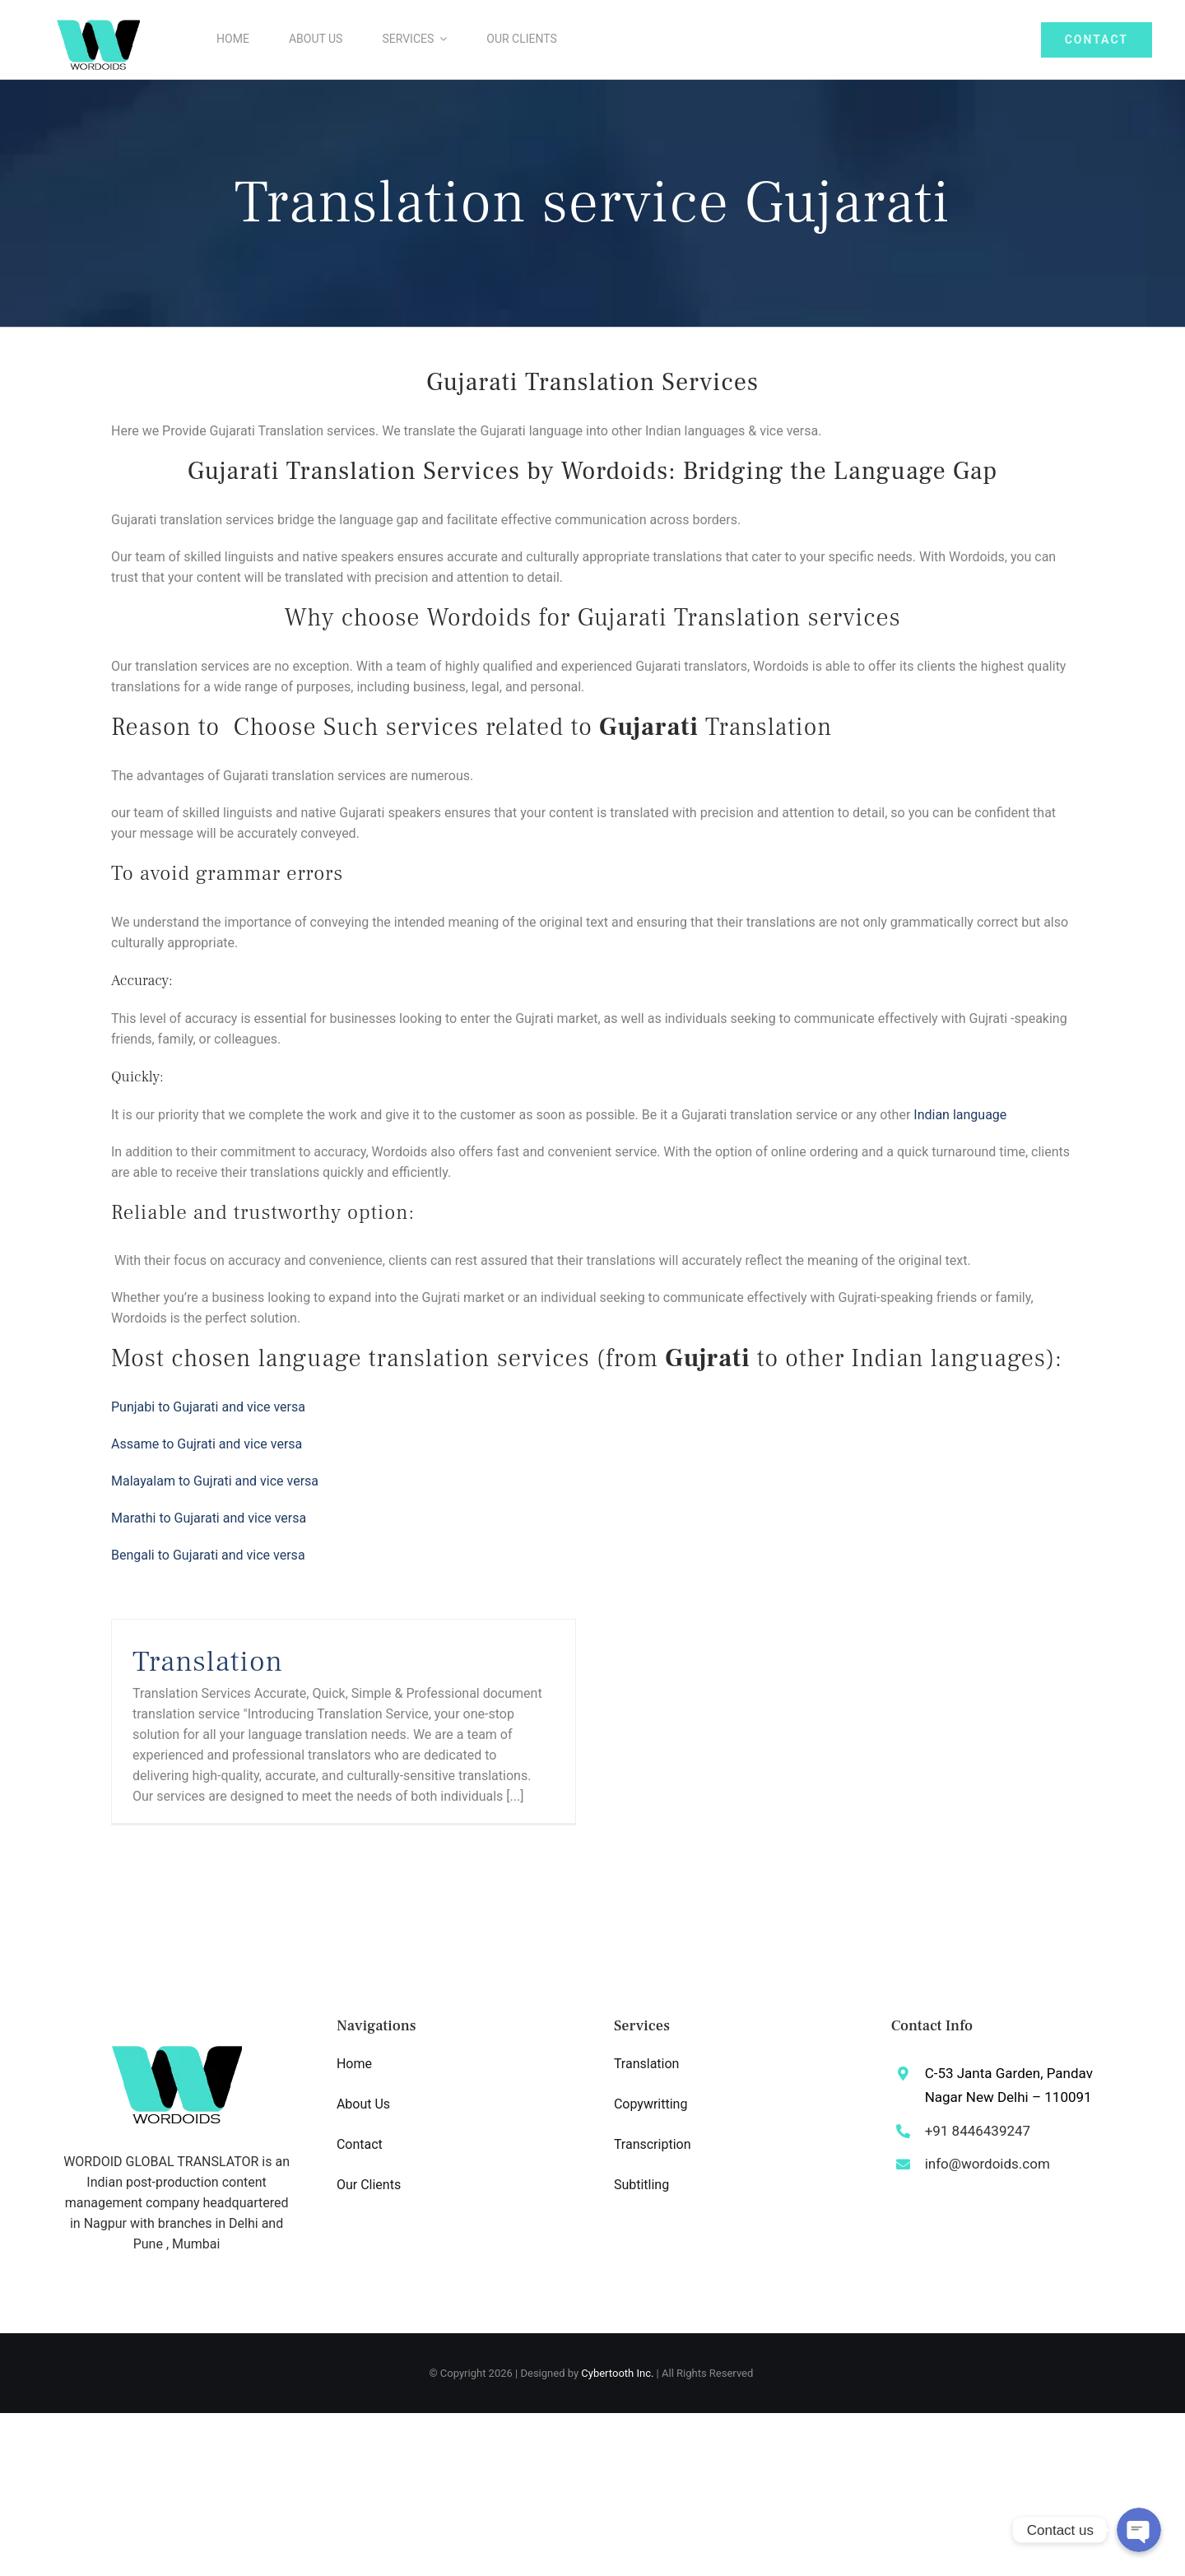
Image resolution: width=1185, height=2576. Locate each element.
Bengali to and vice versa (208, 1555)
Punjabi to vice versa (208, 1407)
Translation (207, 1662)
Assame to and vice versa (206, 1444)
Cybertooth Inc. (617, 2373)
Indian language (959, 1115)
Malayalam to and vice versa (214, 1481)
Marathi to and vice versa (208, 1518)
